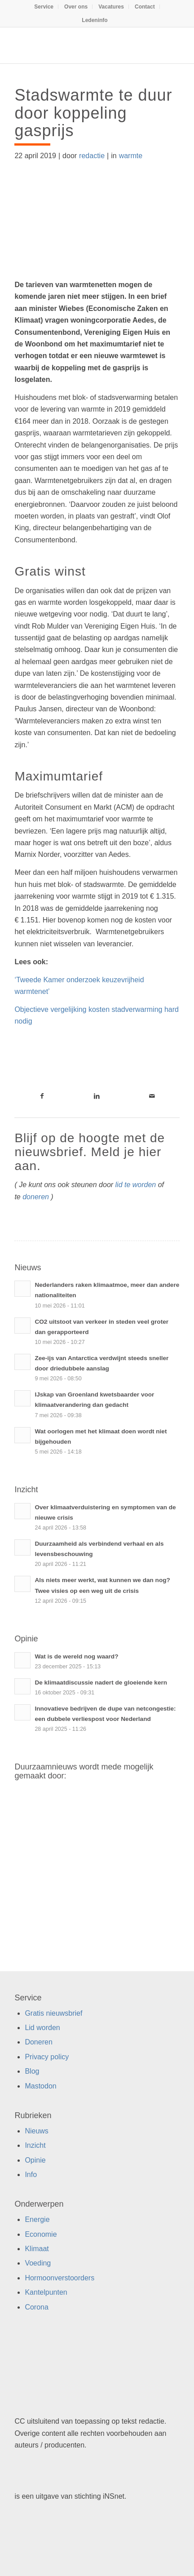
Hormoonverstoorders (59, 2278)
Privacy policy (47, 2057)
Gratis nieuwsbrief (53, 2013)
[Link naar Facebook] (41, 1095)
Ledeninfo (94, 20)
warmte (130, 156)
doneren (35, 1197)
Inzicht (35, 2145)
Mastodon (40, 2086)
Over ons (76, 7)
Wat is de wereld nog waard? (76, 1656)
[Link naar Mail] (151, 1095)
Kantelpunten (46, 2292)
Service (43, 7)
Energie (37, 2219)
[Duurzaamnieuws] (80, 45)
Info (31, 2174)
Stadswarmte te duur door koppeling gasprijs (93, 113)
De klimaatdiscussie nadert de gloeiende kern (101, 1682)
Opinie (35, 2160)
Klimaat (36, 2248)
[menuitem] (44, 6)
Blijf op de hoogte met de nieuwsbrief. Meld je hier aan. (89, 1152)
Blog (32, 2071)
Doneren (38, 2042)
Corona (36, 2307)
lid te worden (135, 1184)
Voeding (38, 2263)
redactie (92, 156)
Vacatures (111, 7)
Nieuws (36, 2131)
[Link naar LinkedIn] (97, 1095)
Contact (145, 7)
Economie (41, 2234)
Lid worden (42, 2027)
